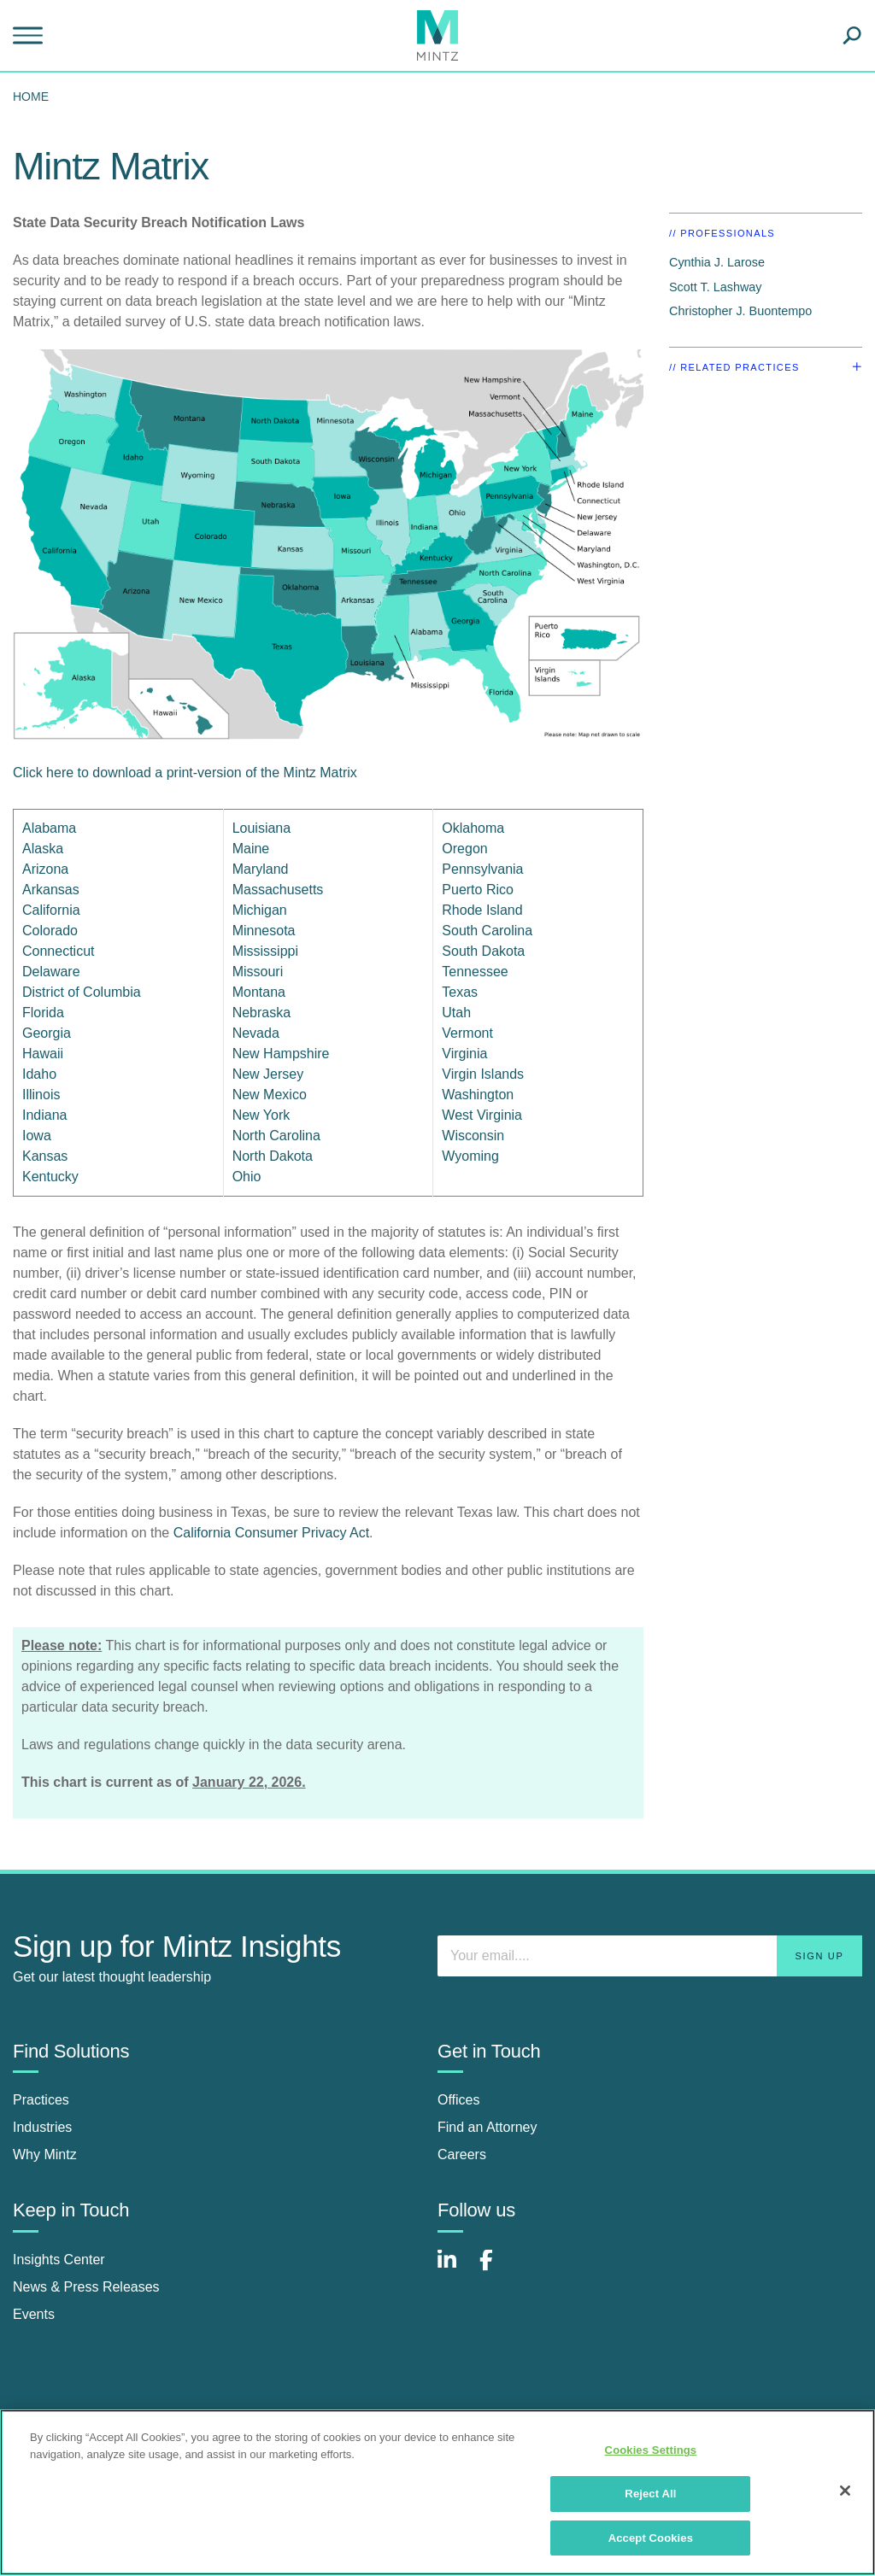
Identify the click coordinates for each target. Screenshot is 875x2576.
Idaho (39, 1074)
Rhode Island (482, 910)
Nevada (255, 1033)
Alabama (49, 828)
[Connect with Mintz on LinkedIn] (455, 2269)
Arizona (45, 869)
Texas (460, 992)
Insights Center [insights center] (59, 2259)
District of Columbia (81, 992)
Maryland (260, 869)
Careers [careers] (462, 2154)
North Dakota (272, 1156)
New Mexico (269, 1094)
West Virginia (482, 1115)
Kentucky (50, 1176)
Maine (251, 848)
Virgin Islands (483, 1074)
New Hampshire (281, 1053)
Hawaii (42, 1053)
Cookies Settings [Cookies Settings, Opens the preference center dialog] (651, 2450)
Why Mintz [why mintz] (45, 2154)
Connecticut (58, 951)
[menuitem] (35, 96)
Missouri (258, 971)
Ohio (246, 1176)
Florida (43, 1012)
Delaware (51, 971)
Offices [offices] (459, 2100)
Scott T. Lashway (715, 287)
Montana (258, 992)
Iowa (36, 1135)
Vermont (467, 1033)
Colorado (50, 930)
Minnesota (264, 930)
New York (261, 1115)
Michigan (259, 910)
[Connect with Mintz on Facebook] (496, 2269)
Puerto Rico (478, 889)
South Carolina (487, 930)
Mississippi (265, 951)
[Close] (845, 2490)
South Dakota (483, 951)
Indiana (45, 1115)
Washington (478, 1094)
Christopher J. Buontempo (740, 311)
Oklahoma (473, 828)
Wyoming (470, 1156)
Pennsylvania (482, 869)
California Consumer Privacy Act (271, 1532)
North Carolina (276, 1135)
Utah (456, 1012)
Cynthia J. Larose (717, 262)
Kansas (45, 1156)
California (51, 910)
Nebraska (261, 1012)
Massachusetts (278, 889)
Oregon (464, 848)
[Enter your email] (650, 1955)
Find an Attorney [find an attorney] (487, 2127)
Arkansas (50, 889)
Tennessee (475, 971)
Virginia (464, 1053)
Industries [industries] (42, 2127)
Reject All (650, 2493)
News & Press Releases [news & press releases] (86, 2287)
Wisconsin (473, 1135)
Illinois (41, 1094)
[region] (437, 2492)
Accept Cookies (650, 2538)
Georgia (46, 1033)
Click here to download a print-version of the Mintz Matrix (185, 772)
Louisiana (261, 828)
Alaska (42, 848)
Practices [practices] (41, 2100)
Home (31, 96)
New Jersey (268, 1074)
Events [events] (34, 2314)
